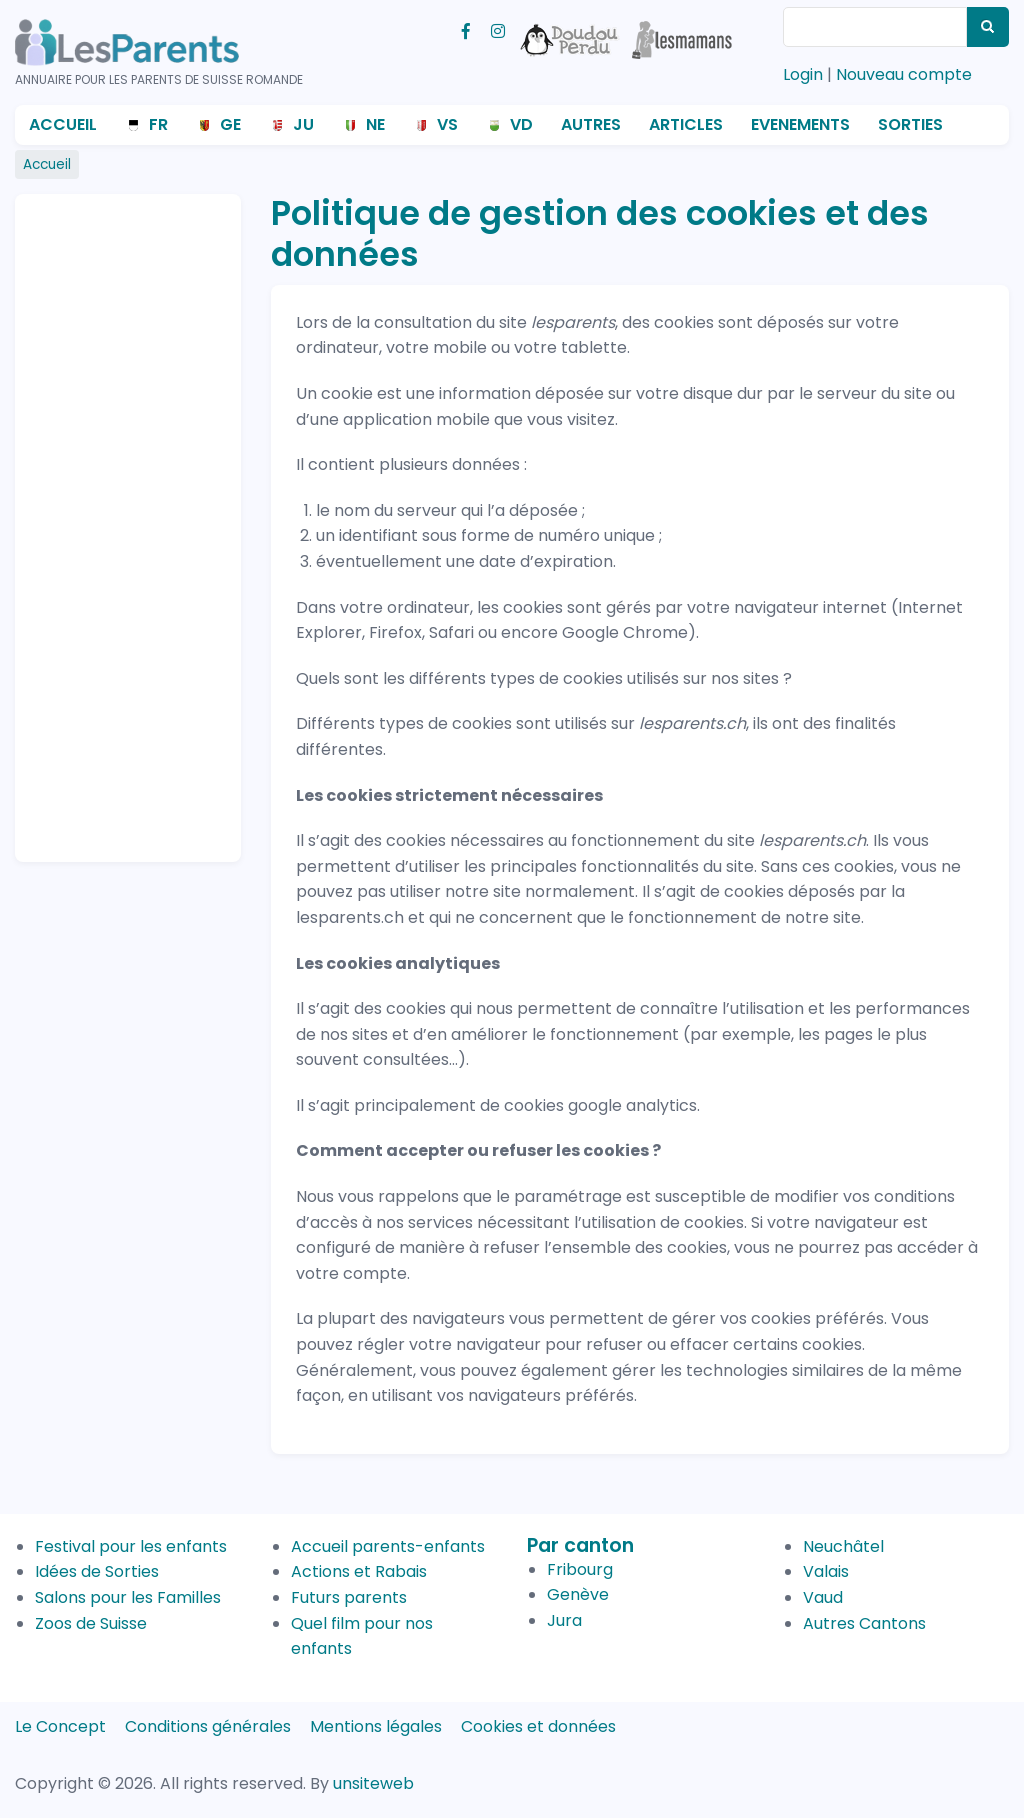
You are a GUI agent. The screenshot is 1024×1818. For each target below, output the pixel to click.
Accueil (63, 124)
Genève (578, 1594)
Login (803, 74)
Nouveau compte (904, 74)
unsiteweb (373, 1783)
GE (230, 124)
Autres (591, 124)
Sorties (910, 124)
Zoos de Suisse (91, 1623)
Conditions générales (208, 1726)
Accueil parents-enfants (388, 1546)
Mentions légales (376, 1726)
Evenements (800, 124)
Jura (564, 1620)
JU (303, 124)
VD (521, 124)
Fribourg (580, 1569)
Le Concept (60, 1726)
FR (158, 124)
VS (447, 124)
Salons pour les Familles (128, 1597)
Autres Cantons (864, 1623)
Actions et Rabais (359, 1571)
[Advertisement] (110, 519)
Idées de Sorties (97, 1571)
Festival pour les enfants (131, 1546)
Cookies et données (538, 1726)
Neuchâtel (843, 1546)
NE (375, 124)
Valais (826, 1571)
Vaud (823, 1597)
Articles (686, 124)
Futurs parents (349, 1597)
